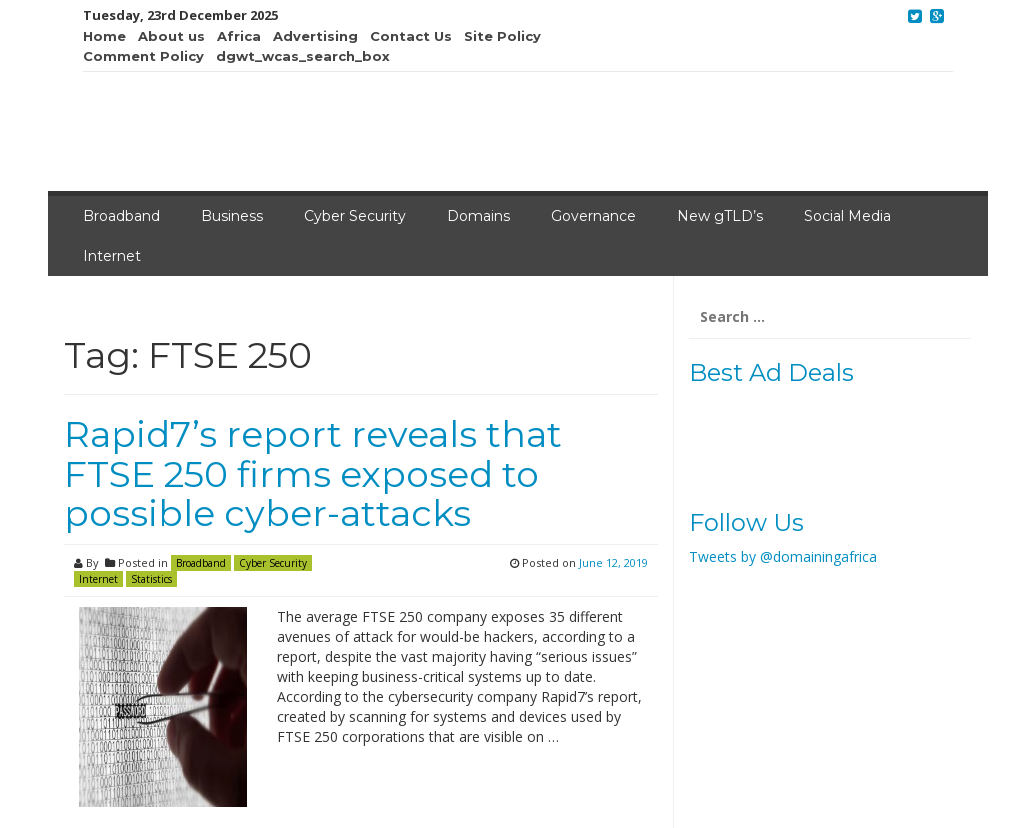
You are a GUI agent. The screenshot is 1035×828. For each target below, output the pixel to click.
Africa (239, 36)
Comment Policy (143, 56)
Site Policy (502, 36)
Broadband (121, 216)
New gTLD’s (720, 216)
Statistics (151, 579)
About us (171, 36)
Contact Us (411, 36)
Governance (593, 216)
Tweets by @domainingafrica (783, 556)
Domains (478, 216)
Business (232, 216)
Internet (112, 256)
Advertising (315, 36)
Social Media (847, 216)
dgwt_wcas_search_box (303, 56)
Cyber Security (355, 216)
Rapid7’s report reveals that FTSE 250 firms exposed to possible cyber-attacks (313, 473)
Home (104, 36)
